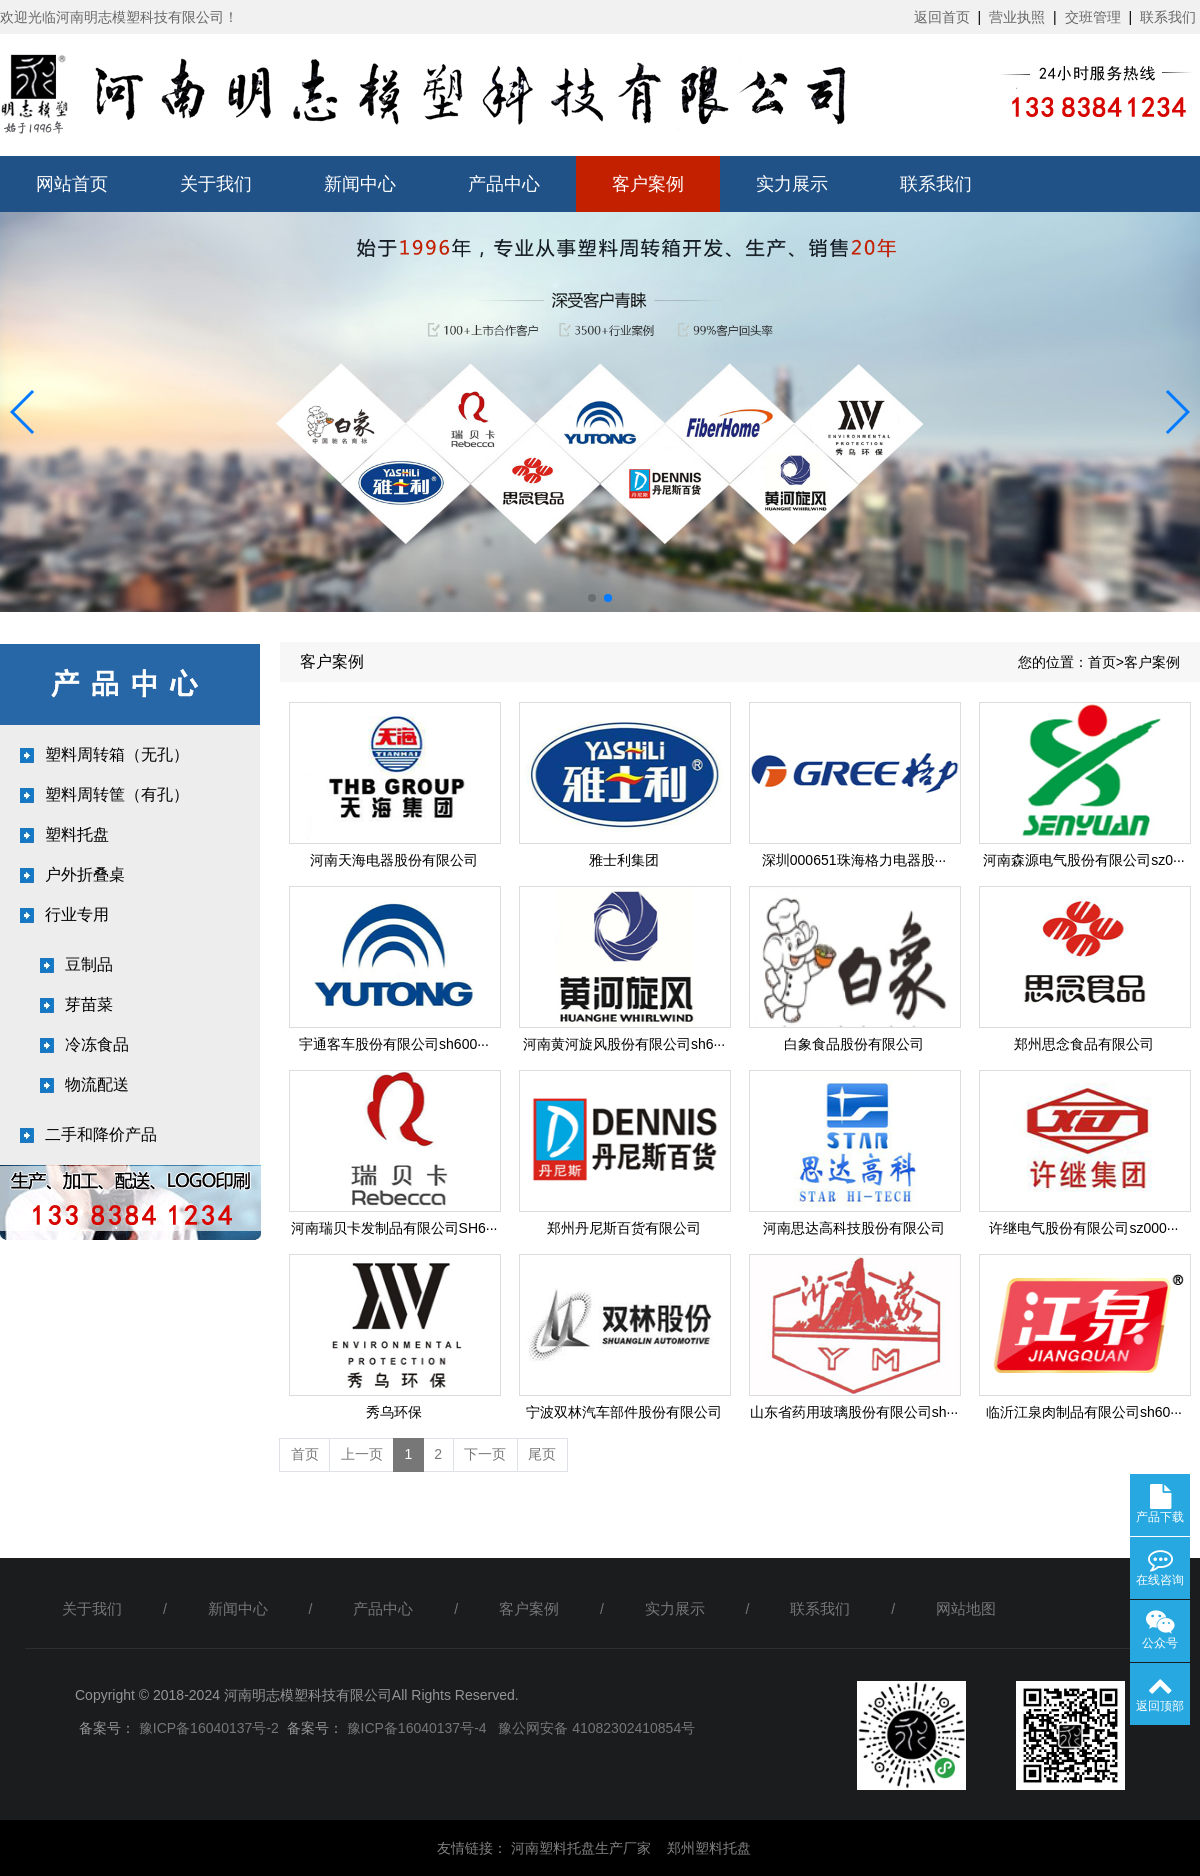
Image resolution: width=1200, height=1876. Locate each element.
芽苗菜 (89, 1004)
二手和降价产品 (101, 1134)
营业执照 (1017, 17)
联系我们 (1168, 17)
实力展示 (792, 184)
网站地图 (966, 1608)
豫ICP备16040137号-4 (415, 1728)
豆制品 (89, 964)
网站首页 (72, 184)
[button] (23, 412)
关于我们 (216, 184)
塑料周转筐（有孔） (117, 794)
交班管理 (1093, 17)
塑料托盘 (77, 834)
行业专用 (77, 914)
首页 (1102, 662)
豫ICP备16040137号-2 (207, 1728)
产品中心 (504, 184)
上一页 (362, 1454)
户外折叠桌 (85, 874)
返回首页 (942, 17)
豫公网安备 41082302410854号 (596, 1728)
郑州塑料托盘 (709, 1848)
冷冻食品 (97, 1044)
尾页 (542, 1454)
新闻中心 (360, 184)
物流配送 (97, 1084)
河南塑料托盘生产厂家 (581, 1848)
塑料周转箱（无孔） (117, 754)
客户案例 (648, 184)
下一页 (485, 1454)
